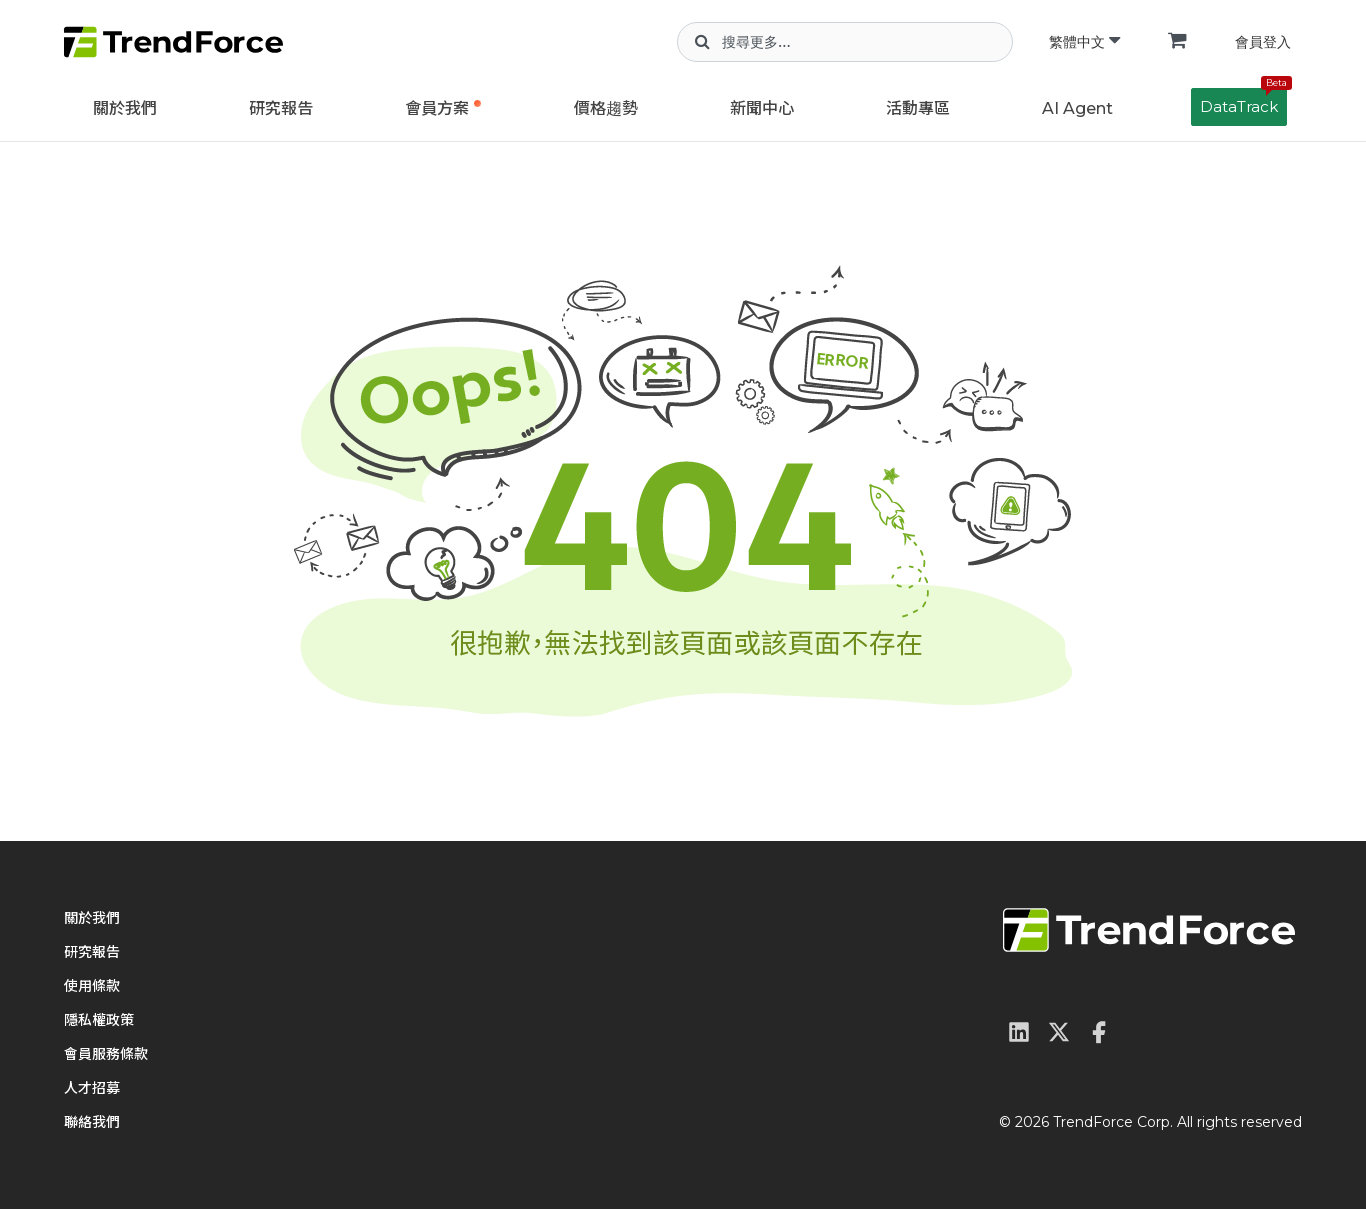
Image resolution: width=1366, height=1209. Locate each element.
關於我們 (125, 108)
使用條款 (92, 986)
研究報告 (281, 108)
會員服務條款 (106, 1054)
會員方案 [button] (437, 108)
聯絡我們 (92, 1122)
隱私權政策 (99, 1020)
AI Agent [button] (1077, 108)
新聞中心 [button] (762, 108)
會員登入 (1263, 42)
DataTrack (1243, 102)
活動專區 (918, 108)
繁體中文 (1084, 42)
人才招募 (92, 1088)
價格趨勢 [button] (606, 108)
